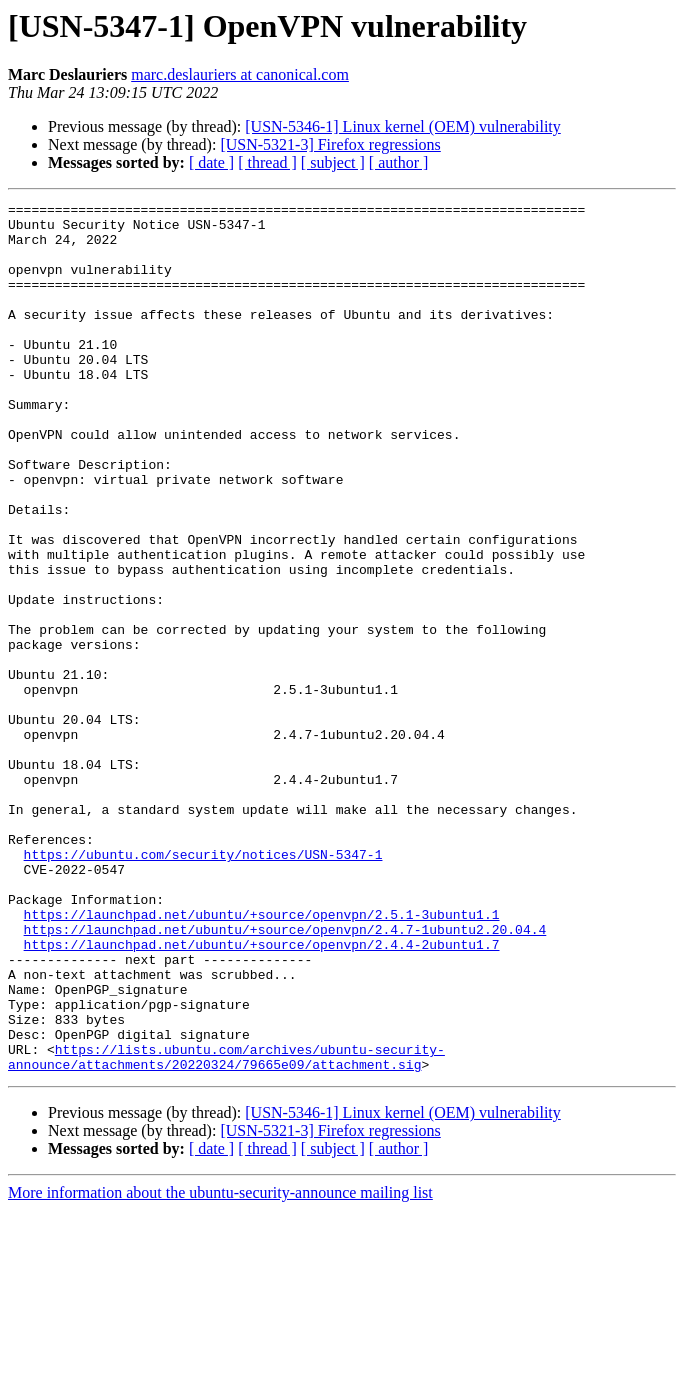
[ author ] (399, 162)
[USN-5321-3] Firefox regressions (330, 144)
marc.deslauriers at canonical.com (240, 74)
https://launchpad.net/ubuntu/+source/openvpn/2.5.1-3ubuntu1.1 (262, 1058)
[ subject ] (333, 162)
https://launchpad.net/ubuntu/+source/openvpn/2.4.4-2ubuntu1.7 (262, 1094)
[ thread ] (267, 162)
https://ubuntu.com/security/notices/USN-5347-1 (203, 986)
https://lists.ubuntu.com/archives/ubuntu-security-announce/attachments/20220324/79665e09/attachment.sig (226, 1229)
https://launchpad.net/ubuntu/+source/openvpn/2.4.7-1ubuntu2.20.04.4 (285, 1076)
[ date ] (211, 162)
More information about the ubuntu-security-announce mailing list (220, 1366)
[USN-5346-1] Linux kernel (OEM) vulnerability (402, 126)
